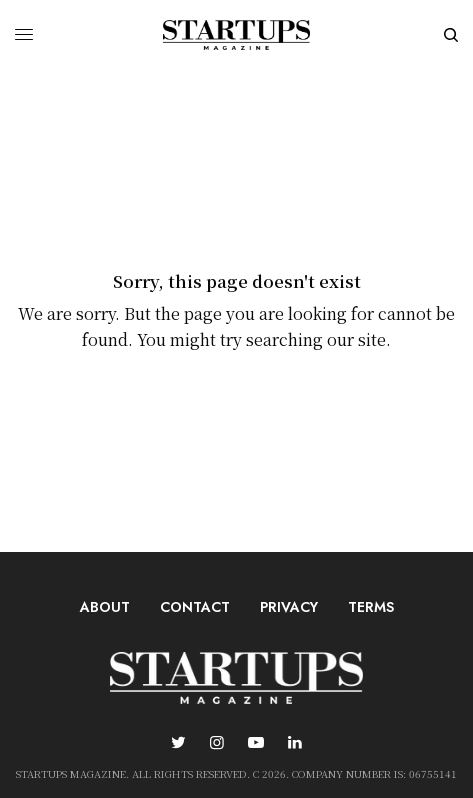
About (105, 607)
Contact (195, 607)
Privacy (289, 607)
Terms (371, 607)
